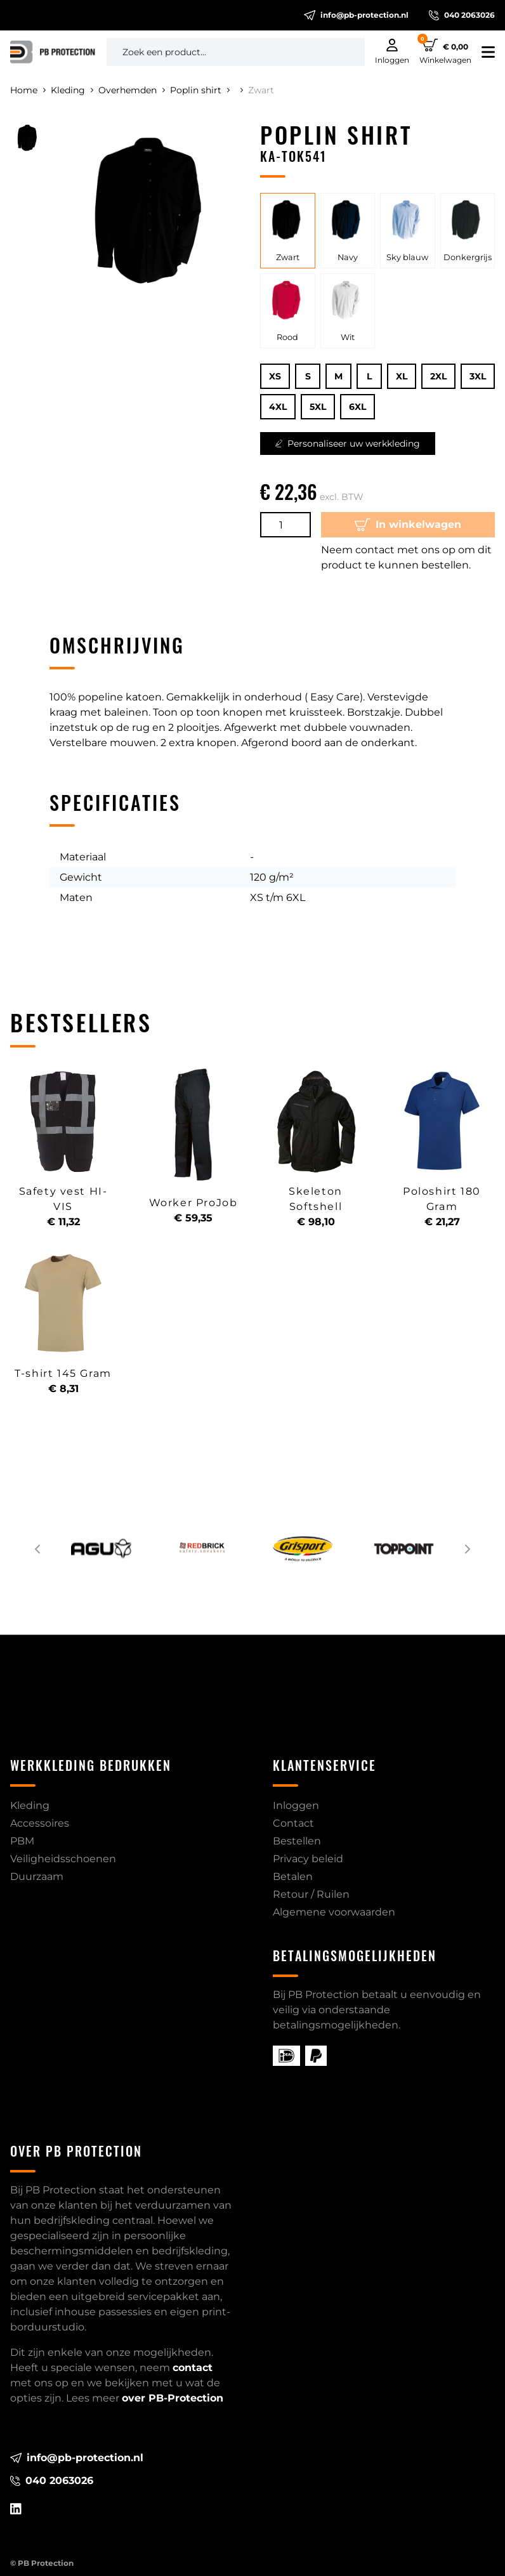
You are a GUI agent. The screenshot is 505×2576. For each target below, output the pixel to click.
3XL (477, 376)
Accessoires (39, 1823)
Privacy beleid (308, 1859)
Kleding (72, 90)
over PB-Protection (172, 2398)
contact (193, 2368)
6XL (357, 406)
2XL (438, 376)
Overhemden (131, 90)
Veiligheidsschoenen (63, 1859)
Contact (293, 1823)
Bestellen (297, 1841)
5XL (318, 406)
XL (401, 376)
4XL (278, 406)
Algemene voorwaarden (334, 1912)
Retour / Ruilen (311, 1894)
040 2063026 (462, 15)
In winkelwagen (408, 524)
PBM (22, 1841)
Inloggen (296, 1805)
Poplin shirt (200, 90)
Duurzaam (36, 1876)
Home (28, 90)
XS (275, 376)
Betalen (293, 1876)
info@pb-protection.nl (356, 15)
